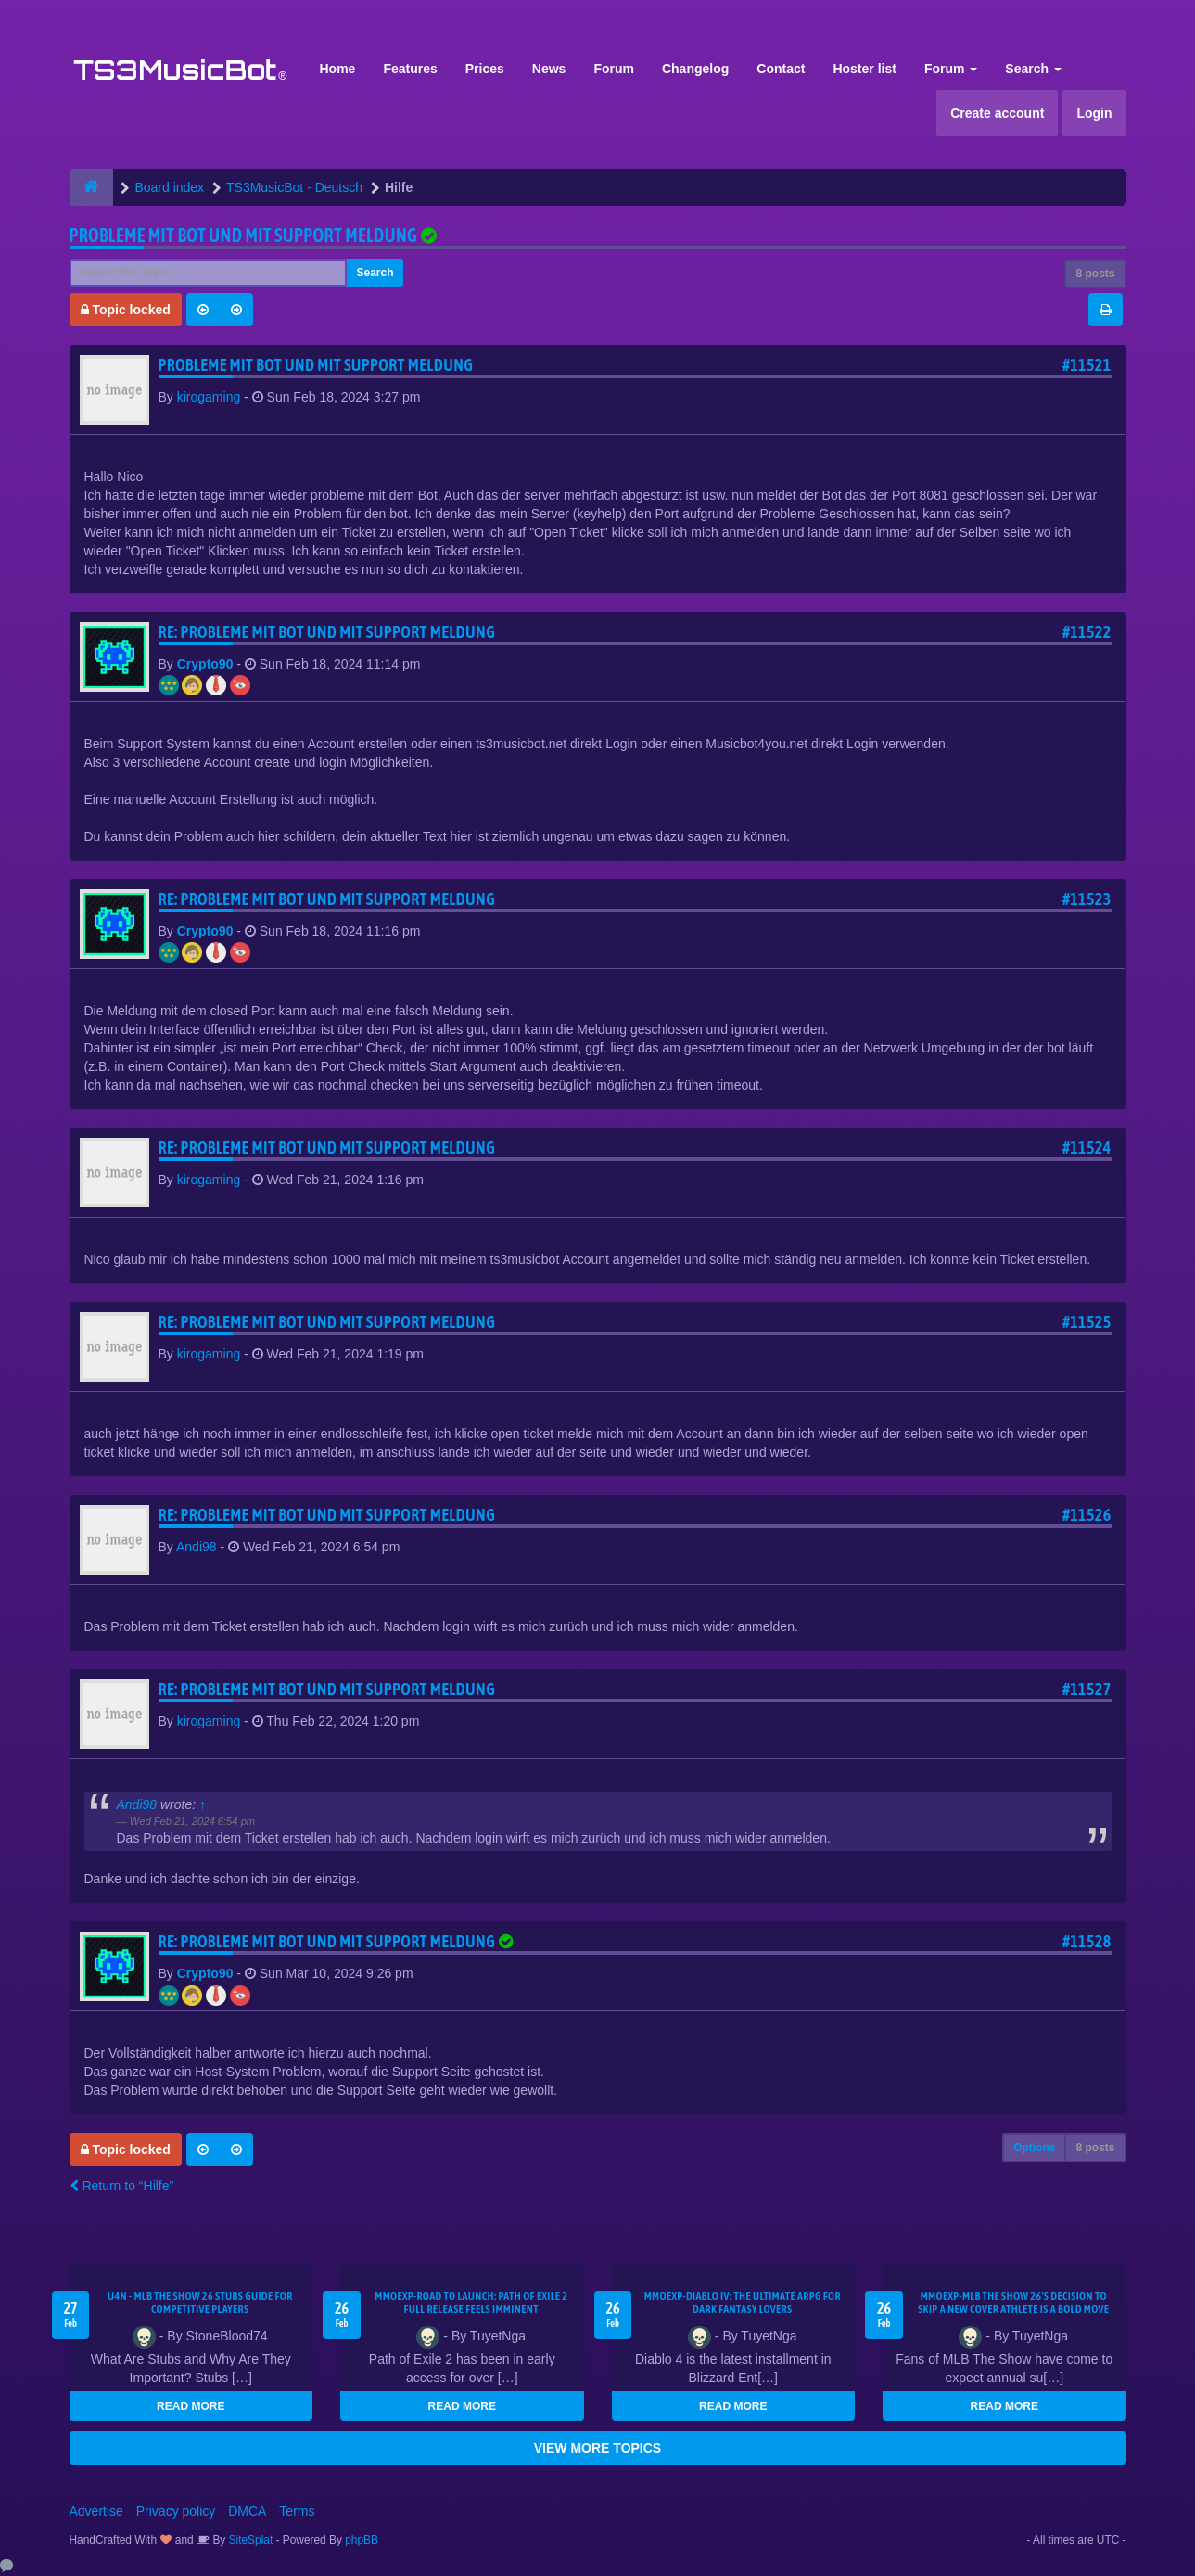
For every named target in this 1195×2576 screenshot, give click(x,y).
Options (1034, 2147)
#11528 (1087, 1941)
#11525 (1087, 1322)
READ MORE (190, 2406)
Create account (997, 113)
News (549, 68)
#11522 (1087, 632)
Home (338, 68)
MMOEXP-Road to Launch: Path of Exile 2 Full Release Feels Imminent (471, 2302)
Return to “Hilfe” (122, 2185)
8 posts (1094, 273)
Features (410, 68)
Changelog (695, 68)
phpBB (361, 2539)
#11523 (1087, 899)
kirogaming (208, 396)
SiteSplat (249, 2539)
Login (1094, 113)
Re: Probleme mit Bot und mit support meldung (327, 632)
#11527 (1087, 1689)
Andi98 (196, 1546)
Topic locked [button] (126, 309)
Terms (296, 2511)
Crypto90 (205, 664)
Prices (484, 68)
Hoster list (864, 68)
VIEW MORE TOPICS (597, 2448)
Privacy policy (176, 2511)
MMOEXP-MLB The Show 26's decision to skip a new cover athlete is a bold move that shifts (1013, 2308)
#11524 (1087, 1147)
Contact (780, 68)
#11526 (1087, 1514)
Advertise (96, 2511)
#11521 (1087, 365)
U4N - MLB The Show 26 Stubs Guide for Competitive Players (200, 2302)
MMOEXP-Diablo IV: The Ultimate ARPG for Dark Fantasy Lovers (742, 2302)
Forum (613, 68)
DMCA (247, 2511)
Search (1033, 68)
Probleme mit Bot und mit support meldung (244, 235)
